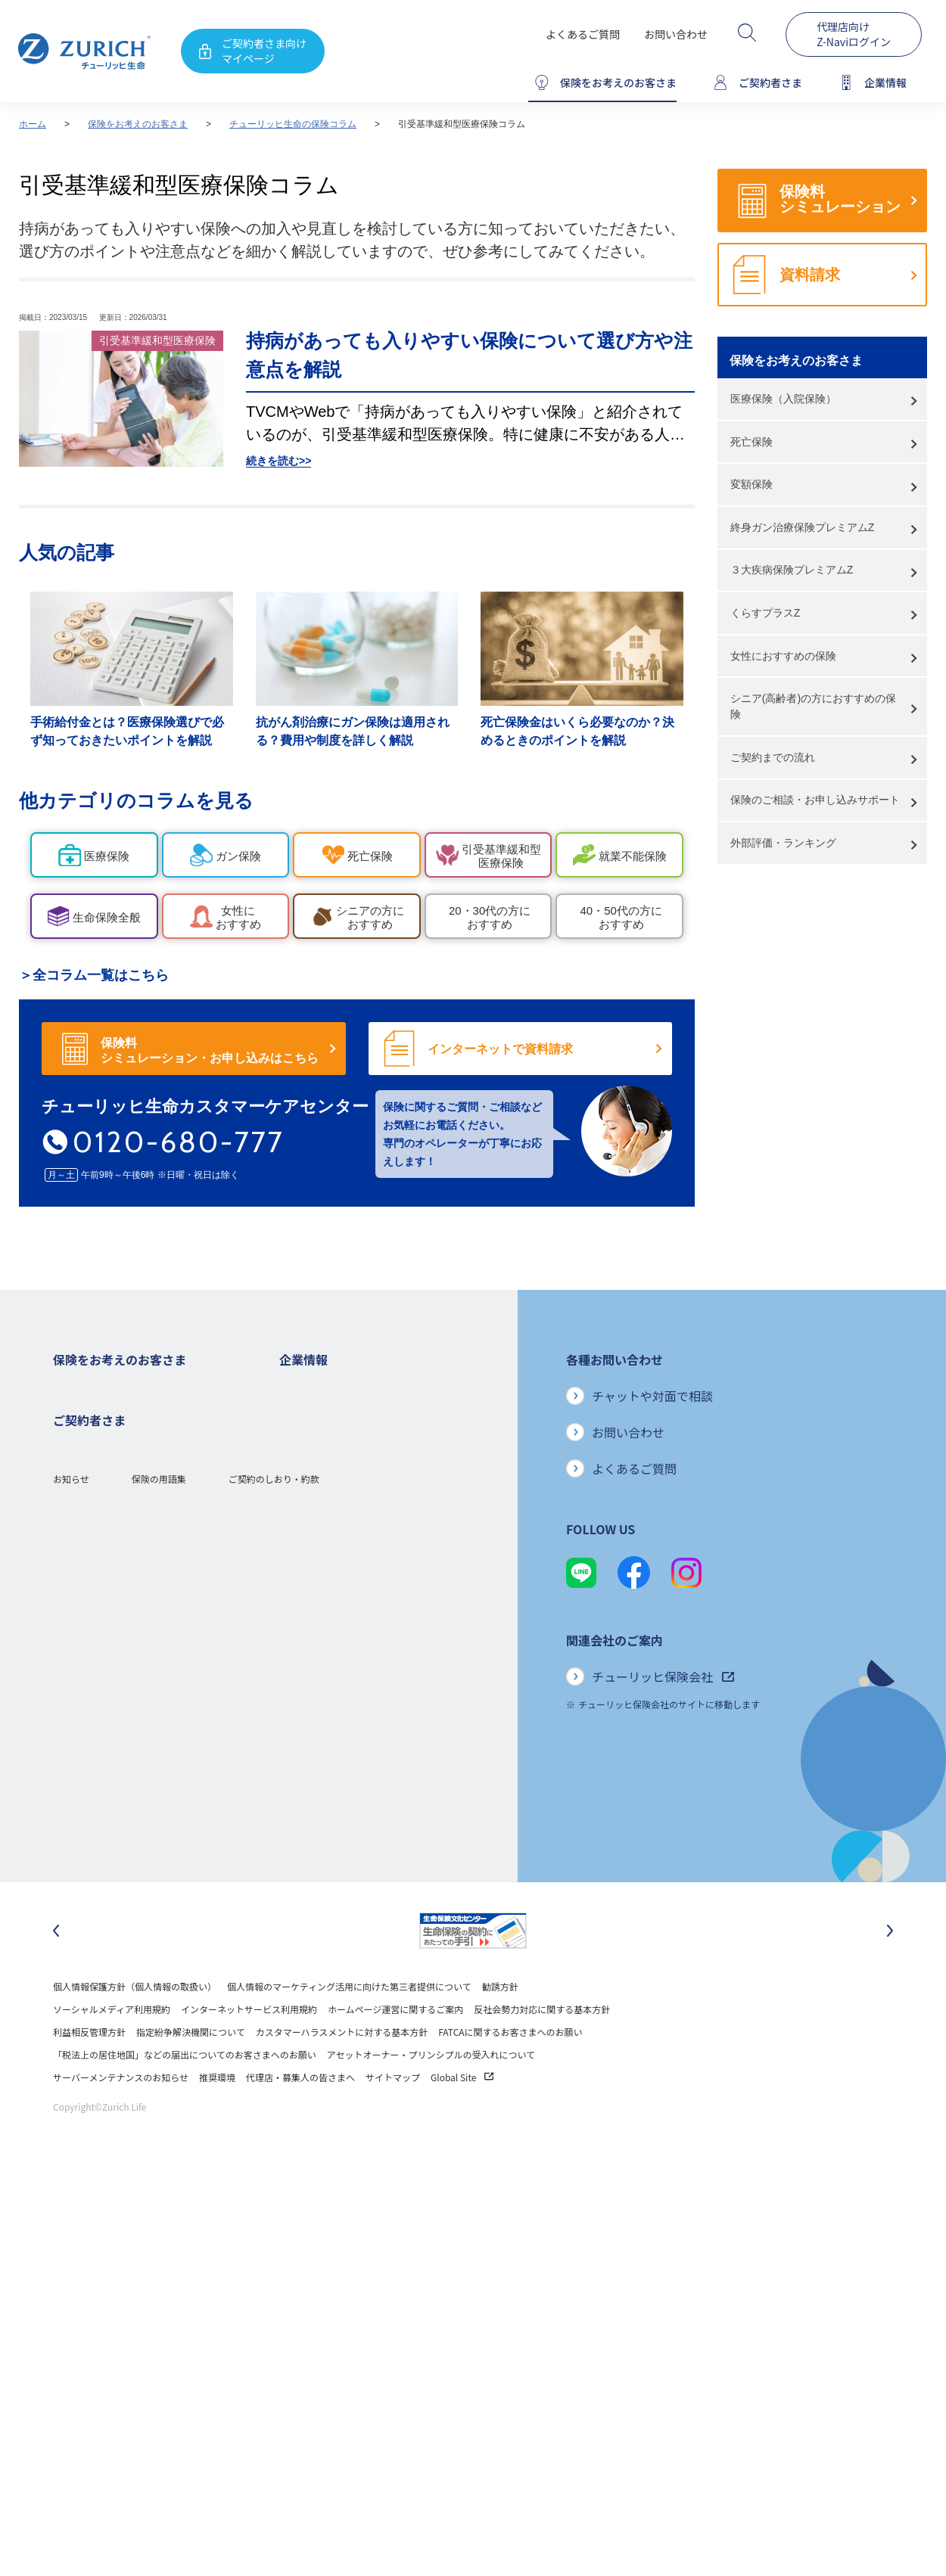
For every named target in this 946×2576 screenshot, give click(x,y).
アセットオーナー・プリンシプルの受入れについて (431, 2094)
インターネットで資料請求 (500, 1049)
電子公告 (297, 1502)
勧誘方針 (500, 2026)
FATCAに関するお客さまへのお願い (510, 2071)
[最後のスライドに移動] (56, 1971)
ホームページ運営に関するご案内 (395, 2049)
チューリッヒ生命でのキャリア (342, 1729)
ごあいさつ (302, 1434)
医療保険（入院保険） (783, 399)
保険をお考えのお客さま (138, 124)
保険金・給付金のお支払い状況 (342, 1616)
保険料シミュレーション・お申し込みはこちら (210, 1050)
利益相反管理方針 (89, 2071)
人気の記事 (66, 552)
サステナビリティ (315, 1639)
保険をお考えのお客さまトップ (116, 1389)
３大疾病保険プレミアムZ (792, 570)
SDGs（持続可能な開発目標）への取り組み (367, 1661)
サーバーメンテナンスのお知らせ (120, 2117)
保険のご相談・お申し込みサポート (815, 800)
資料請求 (810, 274)
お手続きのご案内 (89, 1752)
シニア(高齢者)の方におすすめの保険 (813, 706)
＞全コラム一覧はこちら (94, 975)
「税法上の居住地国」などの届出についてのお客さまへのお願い (184, 2094)
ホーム (32, 124)
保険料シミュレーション (840, 199)
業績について (306, 1457)
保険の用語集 (159, 1856)
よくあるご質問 (583, 34)
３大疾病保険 (80, 1480)
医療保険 (71, 1457)
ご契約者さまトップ (94, 1707)
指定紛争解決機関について (190, 2071)
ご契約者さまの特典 (94, 1616)
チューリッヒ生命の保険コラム (292, 124)
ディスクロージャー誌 (324, 1480)
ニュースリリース (315, 1525)
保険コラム (75, 1593)
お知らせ (71, 1856)
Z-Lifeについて (83, 1797)
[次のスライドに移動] (890, 1971)
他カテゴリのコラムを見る (136, 800)
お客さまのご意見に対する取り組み (352, 1593)
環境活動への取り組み (324, 1707)
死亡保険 (751, 442)
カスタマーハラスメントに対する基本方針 (342, 2071)
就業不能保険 (80, 1502)
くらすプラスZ (765, 613)
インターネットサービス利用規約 (249, 2049)
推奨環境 (217, 2117)
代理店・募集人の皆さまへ (300, 2117)
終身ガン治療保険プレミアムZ (802, 527)
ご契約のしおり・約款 (274, 1856)
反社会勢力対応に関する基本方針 (542, 2049)
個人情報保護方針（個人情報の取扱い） (134, 2026)
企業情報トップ (311, 1389)
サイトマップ (393, 2117)
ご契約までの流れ (772, 757)
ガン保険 (71, 1434)
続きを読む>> (278, 461)
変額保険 (751, 484)
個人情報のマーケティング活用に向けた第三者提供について (349, 2026)
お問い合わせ (676, 34)
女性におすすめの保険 (783, 656)
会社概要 (297, 1412)
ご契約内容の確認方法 (98, 1775)
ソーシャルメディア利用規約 (111, 2049)
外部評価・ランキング (783, 843)
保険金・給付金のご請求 (103, 1729)
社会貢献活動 (306, 1684)
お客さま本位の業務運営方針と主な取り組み (370, 1571)
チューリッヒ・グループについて (347, 1548)
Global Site (462, 2117)
